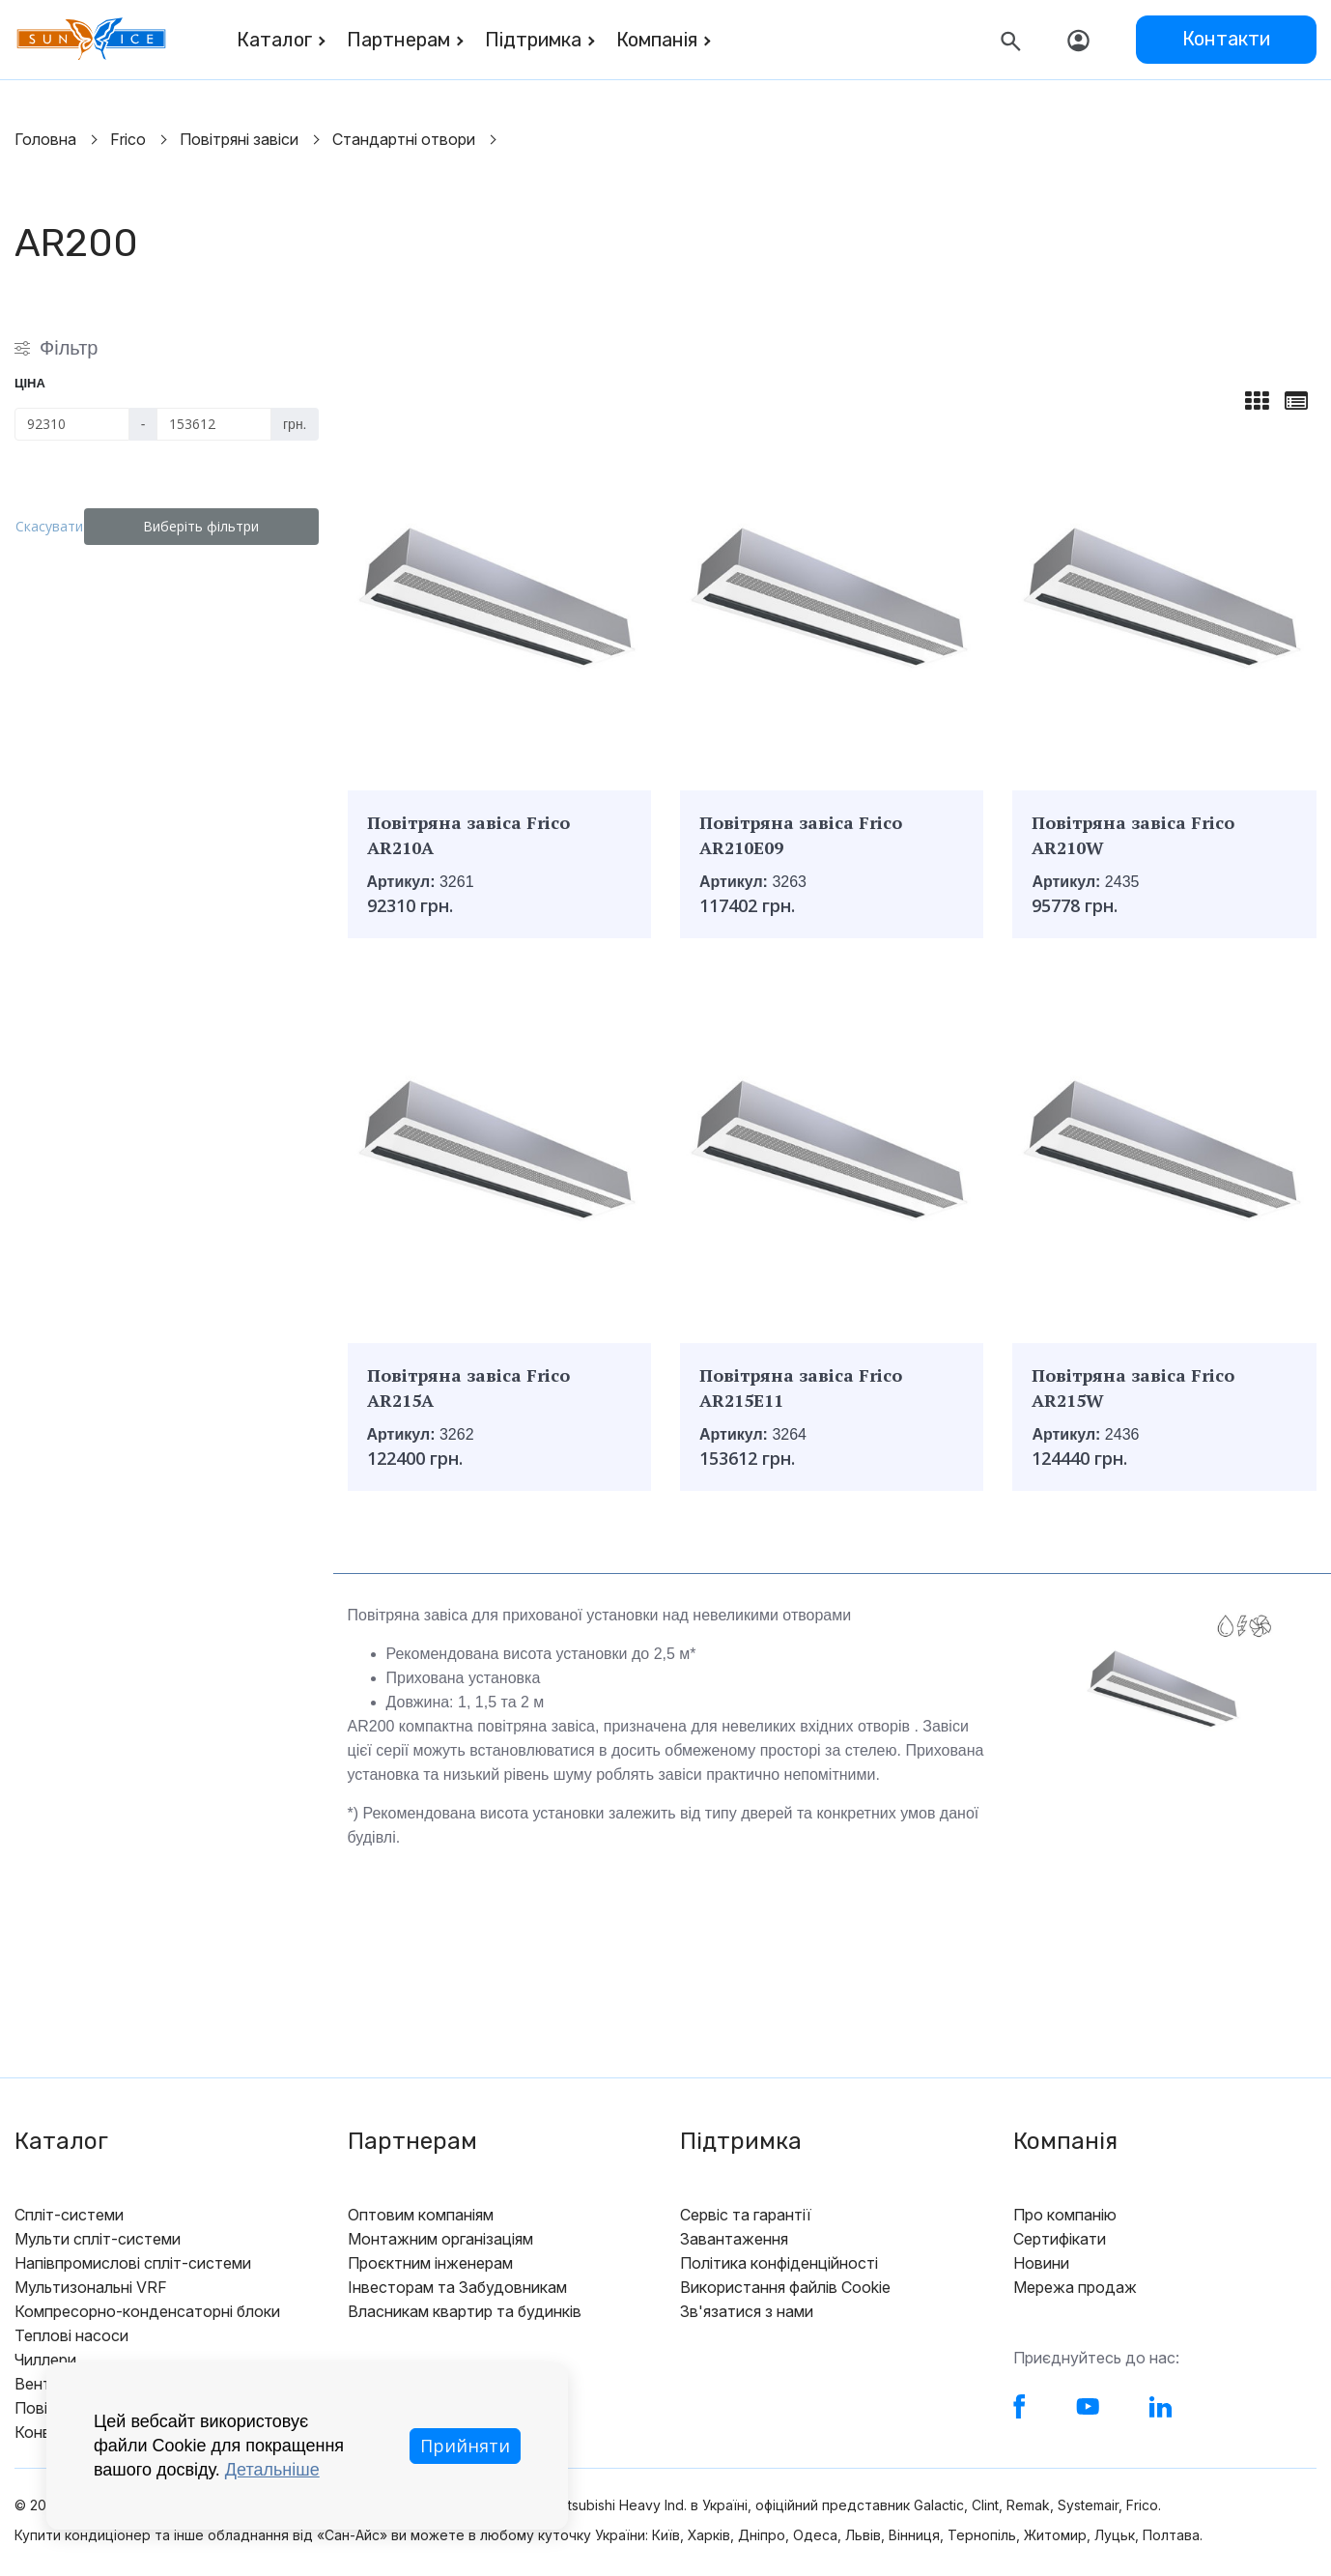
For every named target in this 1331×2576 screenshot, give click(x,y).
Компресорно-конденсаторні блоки (147, 2311)
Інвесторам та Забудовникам (457, 2287)
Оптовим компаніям (421, 2214)
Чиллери (45, 2359)
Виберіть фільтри (211, 526)
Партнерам (398, 39)
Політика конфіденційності (779, 2263)
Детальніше (272, 2469)
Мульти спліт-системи (97, 2238)
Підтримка (533, 39)
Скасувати (60, 526)
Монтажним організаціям (440, 2238)
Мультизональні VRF (90, 2287)
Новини (1041, 2263)
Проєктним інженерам (430, 2263)
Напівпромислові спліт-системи (132, 2263)
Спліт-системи (69, 2214)
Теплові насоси (71, 2335)
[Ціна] (71, 424)
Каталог (274, 39)
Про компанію (1065, 2214)
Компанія (656, 39)
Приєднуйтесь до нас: (1096, 2357)
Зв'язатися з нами (746, 2311)
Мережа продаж (1075, 2287)
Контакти (1226, 38)
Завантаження (734, 2238)
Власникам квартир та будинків (464, 2311)
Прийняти (465, 2445)
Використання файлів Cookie (785, 2287)
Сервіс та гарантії (745, 2214)
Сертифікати (1059, 2238)
